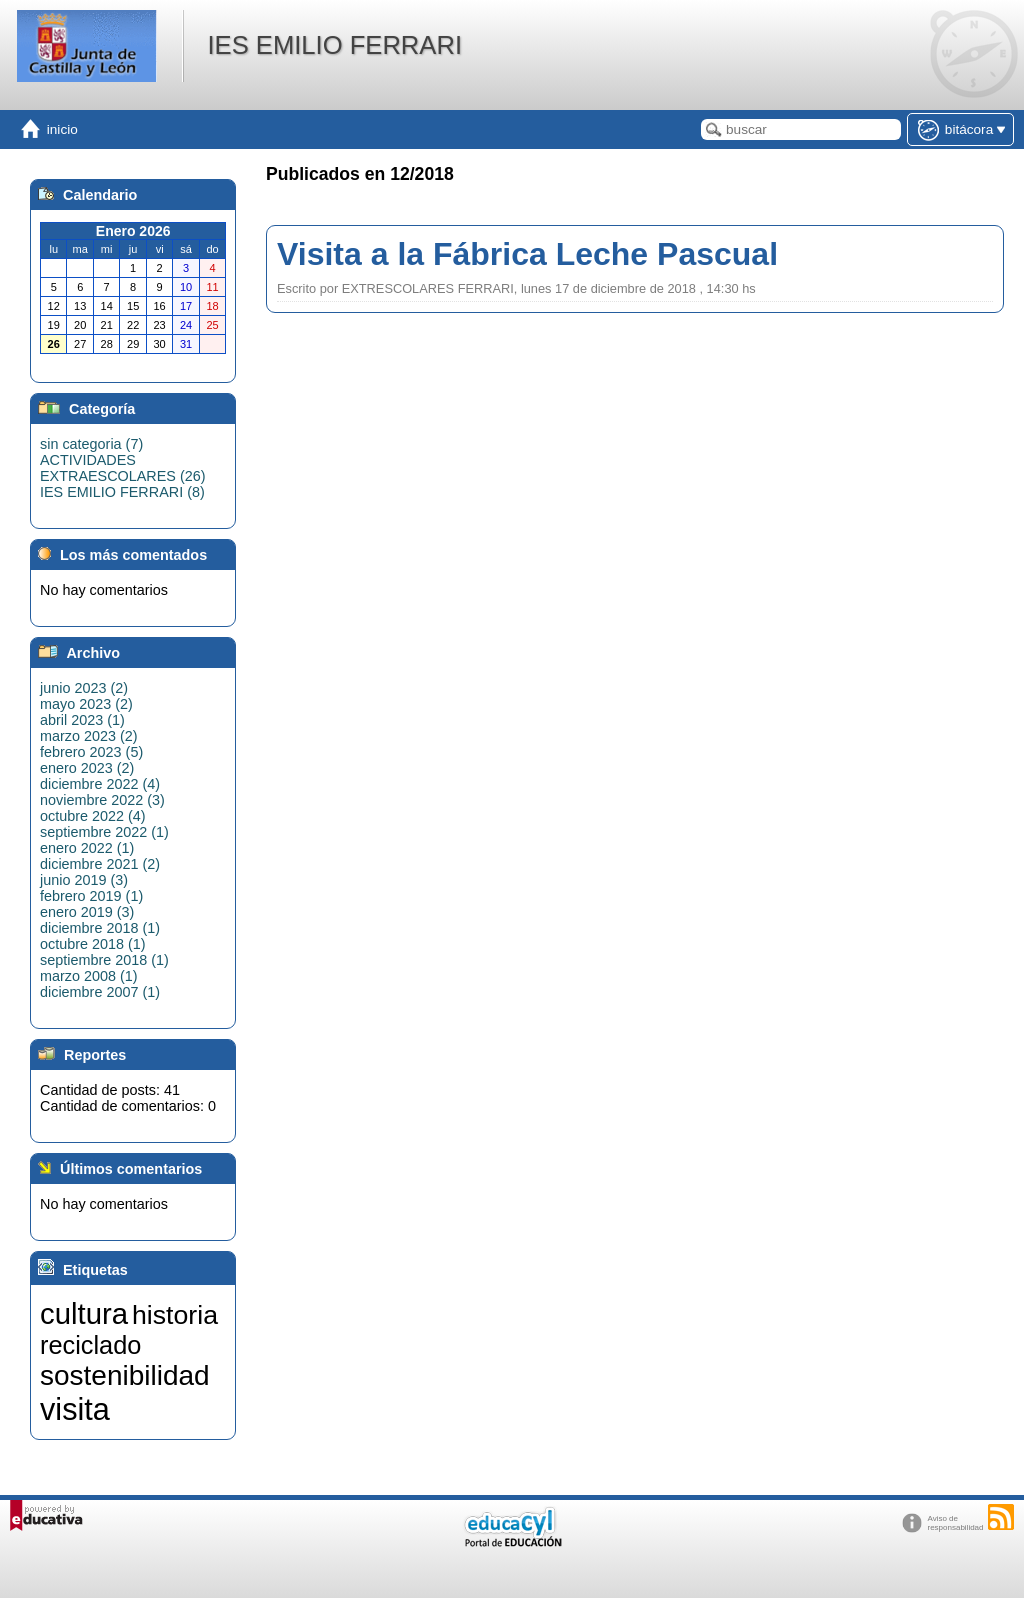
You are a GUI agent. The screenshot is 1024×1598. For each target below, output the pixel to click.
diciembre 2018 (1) (100, 928)
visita (75, 1409)
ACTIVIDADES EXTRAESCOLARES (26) (123, 468)
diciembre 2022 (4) (100, 784)
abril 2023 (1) (82, 720)
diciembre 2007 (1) (100, 992)
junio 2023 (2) (84, 688)
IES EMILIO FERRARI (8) (122, 492)
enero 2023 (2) (87, 768)
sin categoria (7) (91, 444)
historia (175, 1315)
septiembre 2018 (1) (104, 960)
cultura (84, 1313)
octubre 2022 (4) (93, 816)
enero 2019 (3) (87, 912)
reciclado (90, 1345)
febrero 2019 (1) (91, 896)
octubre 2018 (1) (93, 944)
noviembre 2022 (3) (102, 800)
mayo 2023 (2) (86, 704)
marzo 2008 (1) (89, 976)
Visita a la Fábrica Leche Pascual (527, 254)
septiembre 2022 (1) (104, 832)
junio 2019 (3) (84, 880)
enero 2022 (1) (87, 848)
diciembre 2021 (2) (100, 864)
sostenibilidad (125, 1375)
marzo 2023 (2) (89, 736)
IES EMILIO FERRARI (334, 45)
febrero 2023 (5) (91, 752)
